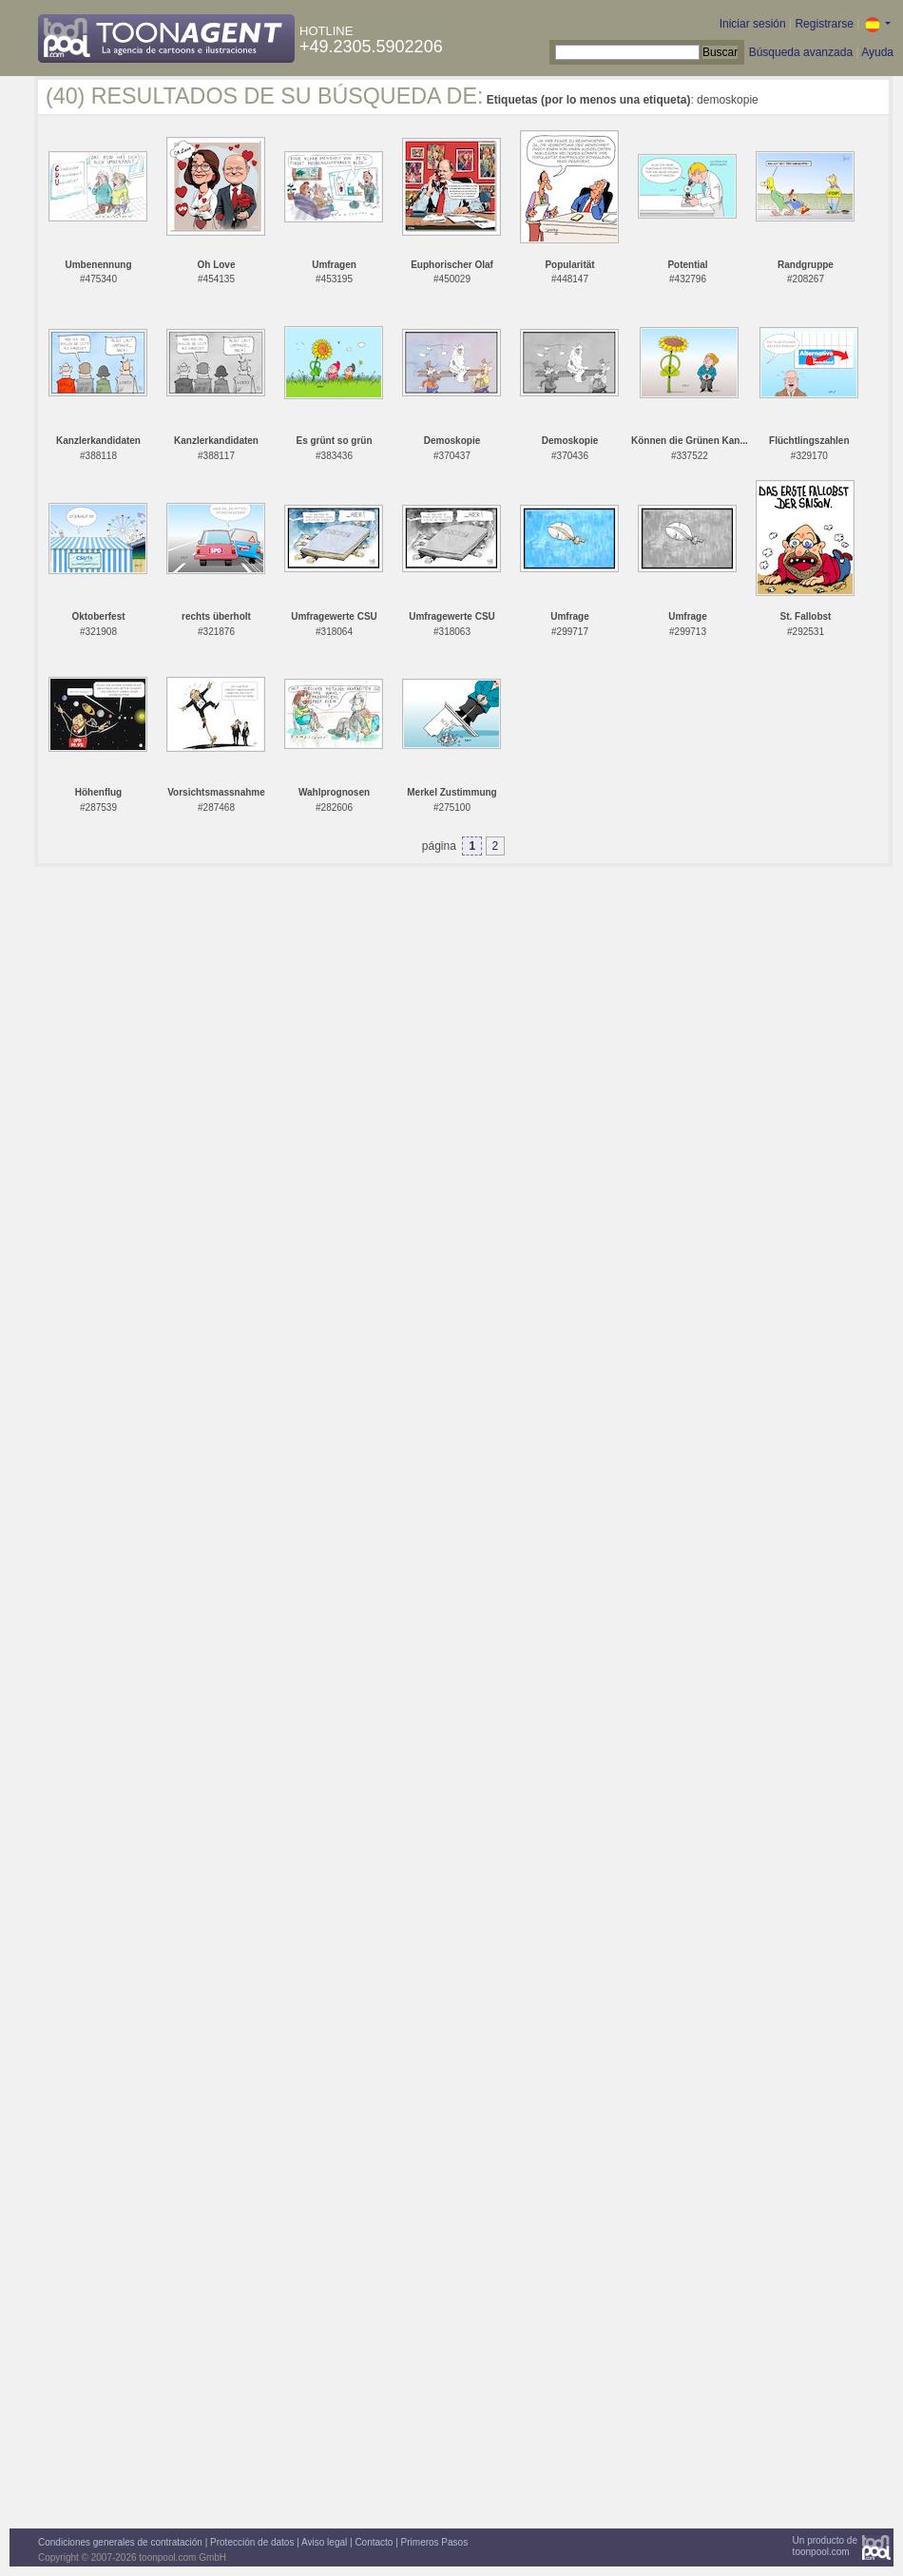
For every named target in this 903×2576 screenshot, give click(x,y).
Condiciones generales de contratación (120, 2542)
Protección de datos (252, 2542)
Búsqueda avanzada (801, 52)
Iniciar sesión (753, 23)
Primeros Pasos (435, 2542)
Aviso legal (324, 2542)
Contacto (374, 2542)
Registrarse (824, 23)
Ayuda (877, 52)
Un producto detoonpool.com (825, 2546)
